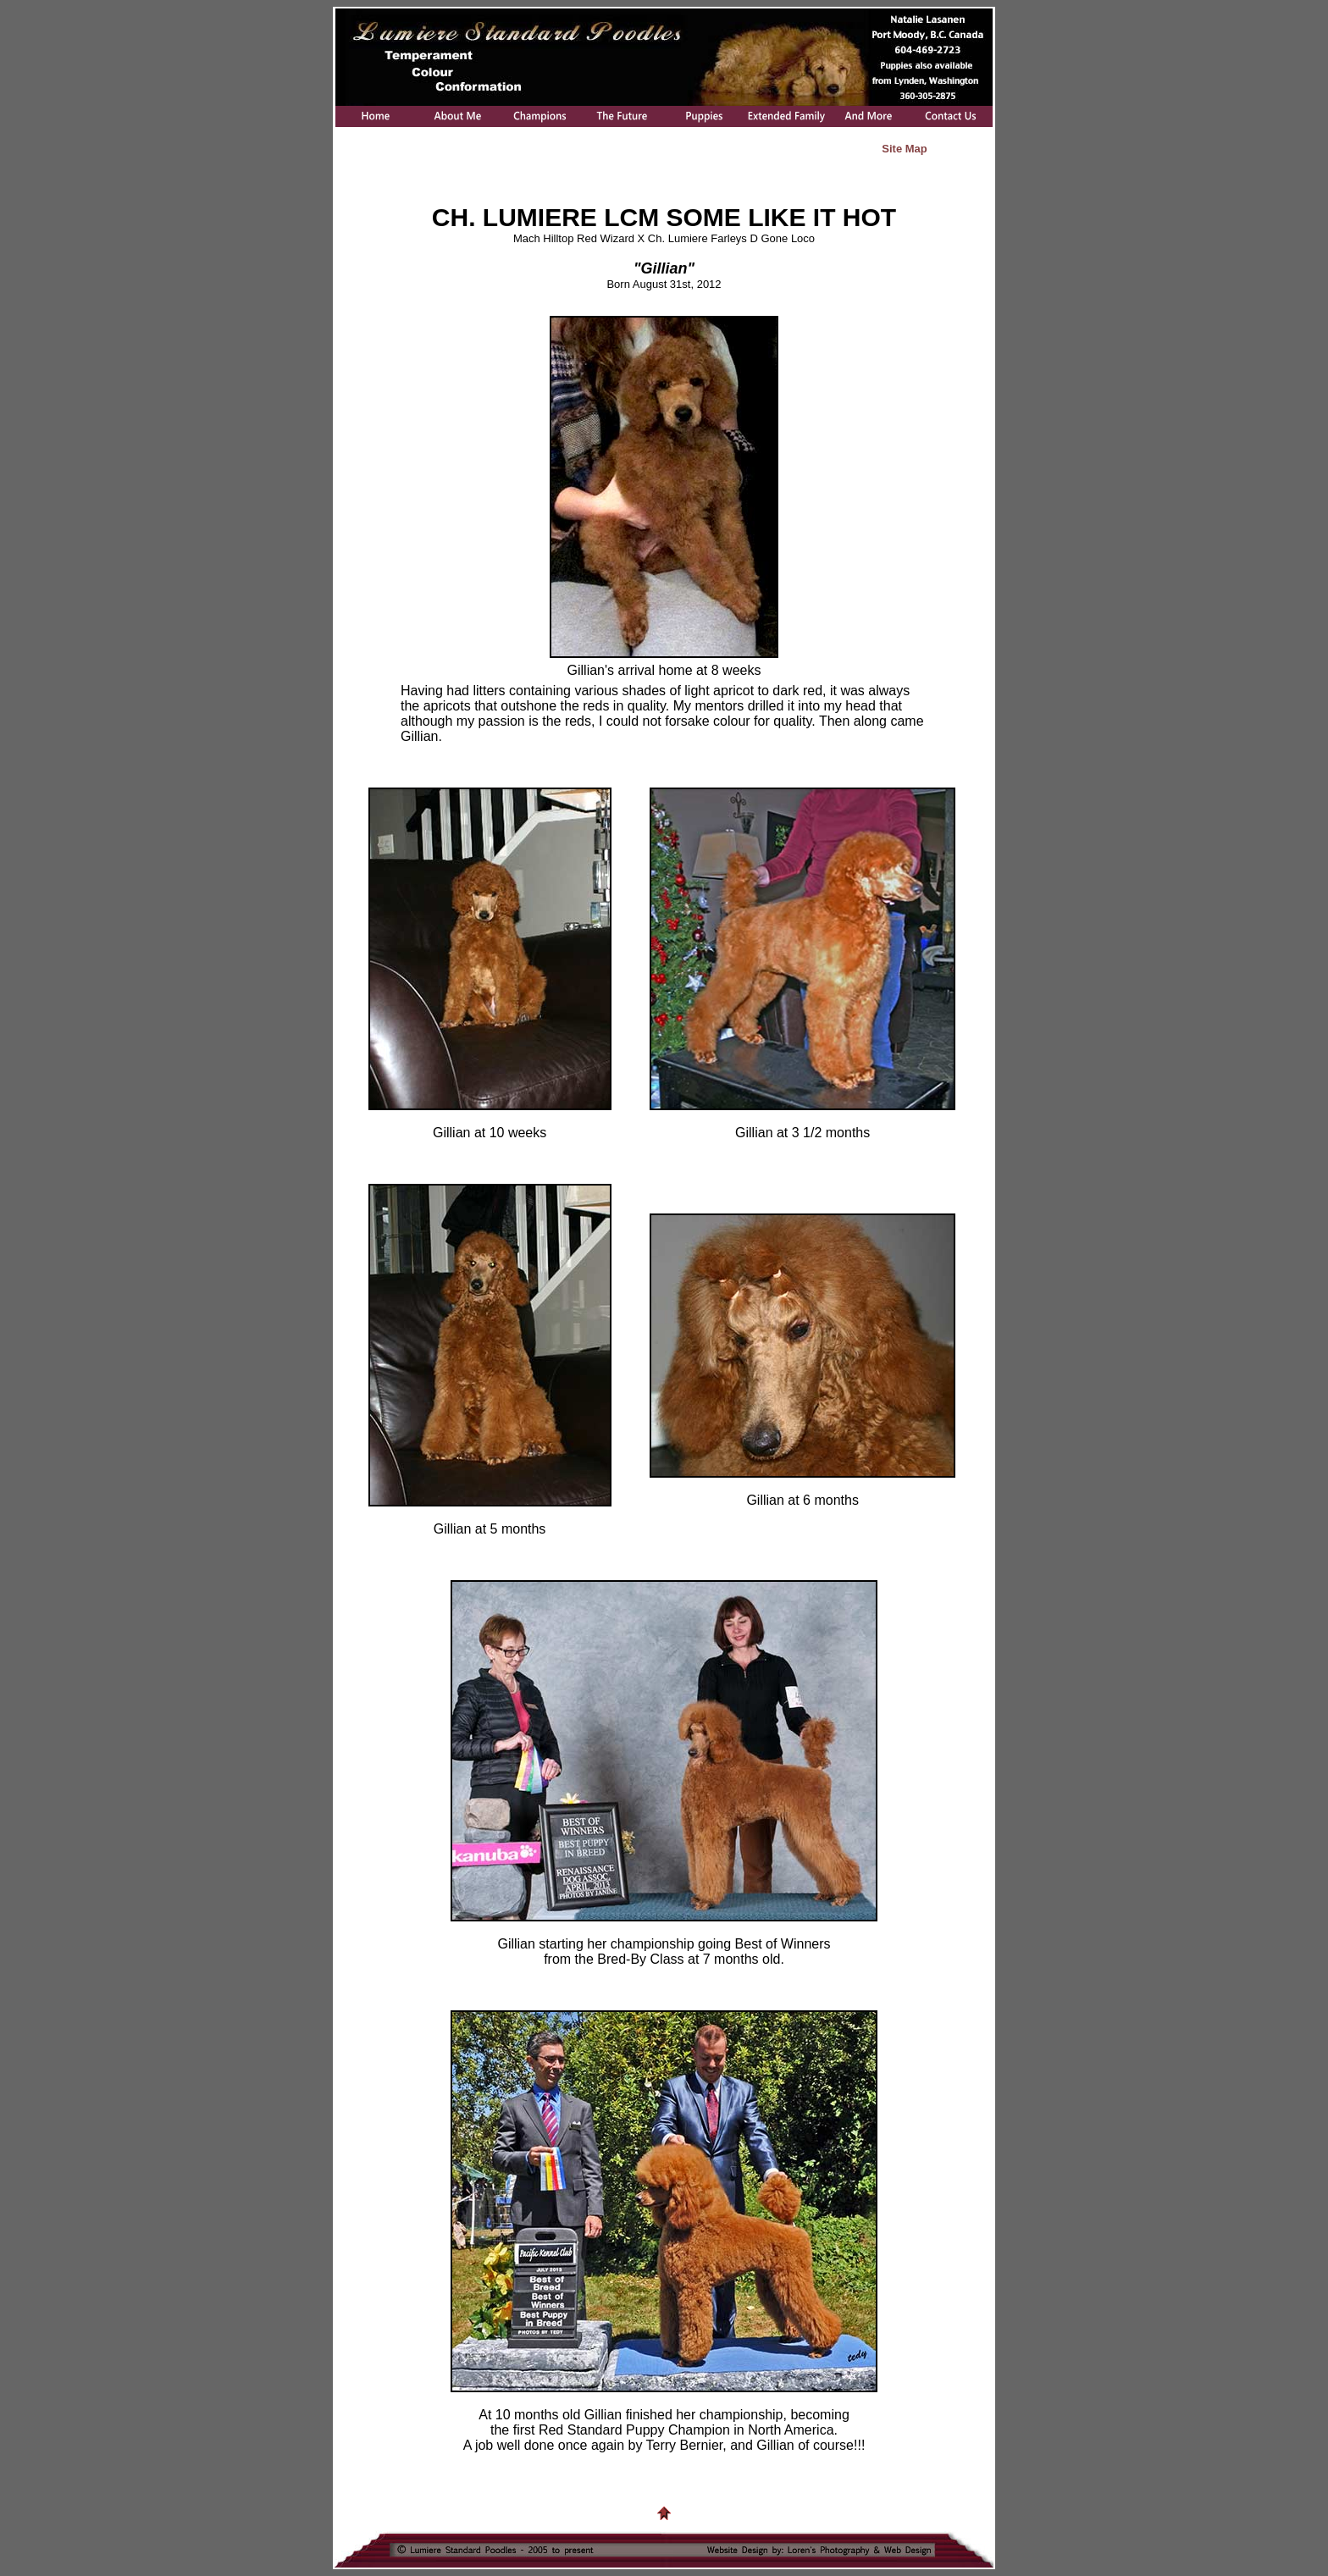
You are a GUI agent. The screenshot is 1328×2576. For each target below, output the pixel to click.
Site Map (904, 148)
